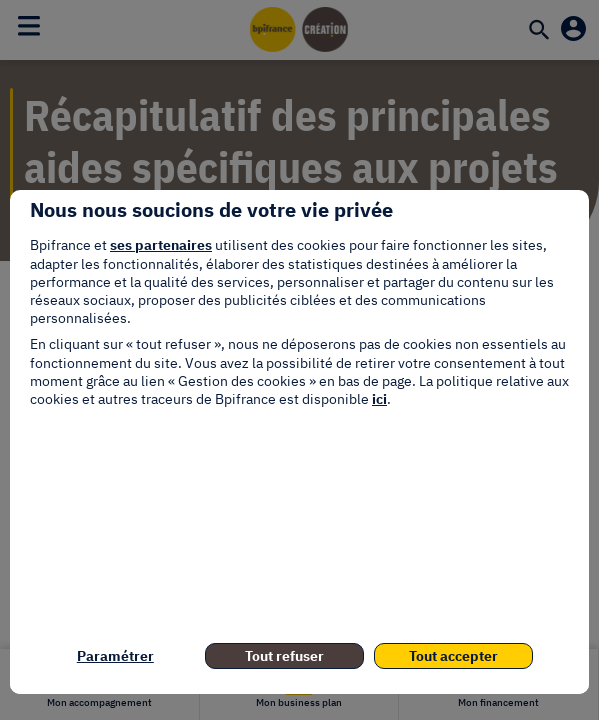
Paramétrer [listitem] (115, 656)
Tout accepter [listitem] (453, 656)
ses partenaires (161, 245)
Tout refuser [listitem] (284, 656)
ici (379, 399)
